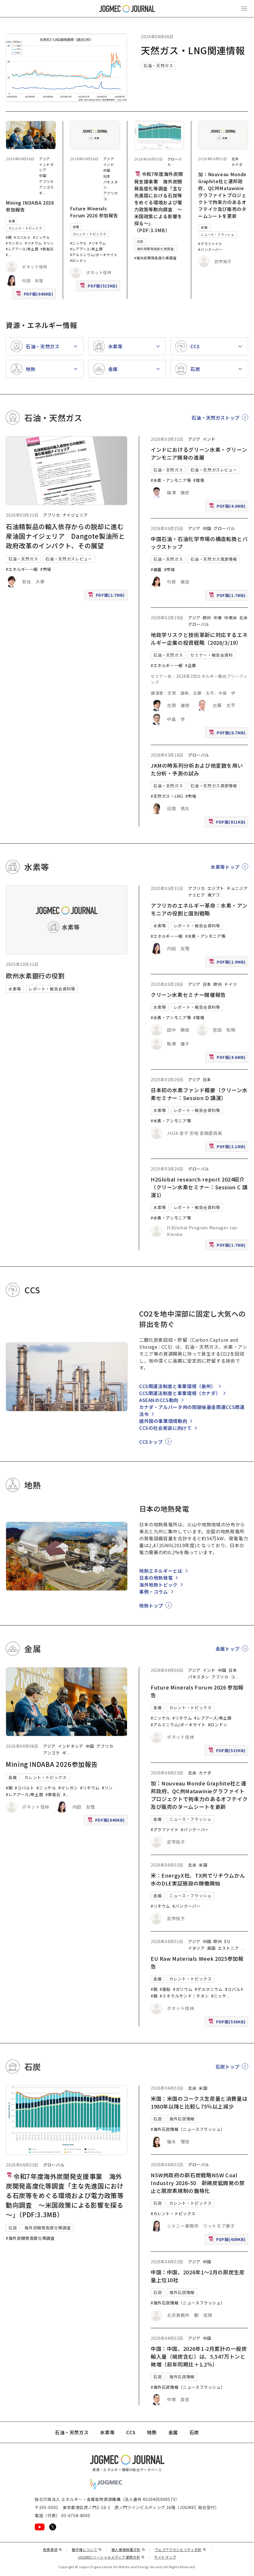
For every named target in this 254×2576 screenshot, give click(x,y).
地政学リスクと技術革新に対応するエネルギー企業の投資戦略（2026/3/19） (199, 638)
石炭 (140, 241)
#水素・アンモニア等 (171, 480)
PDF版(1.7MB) (228, 596)
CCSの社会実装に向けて (165, 1427)
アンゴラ (46, 187)
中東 (217, 617)
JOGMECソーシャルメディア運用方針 (111, 2557)
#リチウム (33, 243)
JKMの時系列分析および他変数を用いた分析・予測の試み (197, 769)
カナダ (236, 164)
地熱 (152, 2432)
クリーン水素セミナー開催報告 (188, 994)
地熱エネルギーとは (161, 1570)
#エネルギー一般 (22, 569)
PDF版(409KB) (227, 2240)
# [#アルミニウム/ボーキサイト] (7, 254)
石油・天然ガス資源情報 (213, 559)
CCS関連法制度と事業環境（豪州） (177, 1386)
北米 (235, 158)
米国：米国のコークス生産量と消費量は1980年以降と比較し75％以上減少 (199, 2102)
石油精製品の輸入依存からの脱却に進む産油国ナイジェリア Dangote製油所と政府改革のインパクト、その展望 (65, 536)
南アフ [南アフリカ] (213, 895)
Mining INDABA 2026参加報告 (52, 1764)
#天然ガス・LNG (167, 796)
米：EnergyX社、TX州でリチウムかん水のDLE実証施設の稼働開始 (198, 1879)
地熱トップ (151, 1605)
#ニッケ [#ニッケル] (219, 1996)
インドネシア (70, 1746)
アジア (44, 158)
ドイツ (230, 984)
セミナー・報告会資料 (211, 655)
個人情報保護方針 (128, 2549)
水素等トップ (225, 866)
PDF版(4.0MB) (228, 507)
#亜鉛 (165, 1989)
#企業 (190, 665)
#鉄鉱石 (47, 248)
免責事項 (52, 2549)
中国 (42, 175)
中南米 (230, 617)
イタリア (196, 1948)
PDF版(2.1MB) (228, 1148)
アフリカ (46, 181)
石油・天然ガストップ (216, 417)
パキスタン (198, 1677)
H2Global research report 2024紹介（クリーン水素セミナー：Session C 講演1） (199, 1187)
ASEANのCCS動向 (158, 1400)
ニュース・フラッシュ (217, 234)
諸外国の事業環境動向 (163, 1420)
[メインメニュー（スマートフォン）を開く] (244, 8)
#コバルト (22, 237)
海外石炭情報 (182, 2119)
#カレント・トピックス (173, 2213)
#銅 (9, 237)
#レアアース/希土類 (22, 248)
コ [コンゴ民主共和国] (105, 198)
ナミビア (196, 895)
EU (227, 1941)
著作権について (87, 2549)
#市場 (45, 569)
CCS (130, 2432)
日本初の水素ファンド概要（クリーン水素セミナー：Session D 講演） (199, 1094)
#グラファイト (210, 243)
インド (108, 164)
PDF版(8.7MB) (228, 734)
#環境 (198, 480)
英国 (211, 1948)
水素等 (14, 989)
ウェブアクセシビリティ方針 (180, 2549)
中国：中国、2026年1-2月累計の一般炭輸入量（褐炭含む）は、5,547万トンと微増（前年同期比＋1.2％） (199, 2356)
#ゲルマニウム (208, 1989)
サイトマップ (165, 2557)
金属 (11, 221)
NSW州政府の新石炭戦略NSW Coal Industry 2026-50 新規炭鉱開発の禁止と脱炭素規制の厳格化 (198, 2182)
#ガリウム (182, 1989)
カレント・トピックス (25, 228)
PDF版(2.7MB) (107, 596)
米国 (203, 1865)
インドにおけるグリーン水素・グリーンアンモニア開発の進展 (199, 453)
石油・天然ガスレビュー (68, 559)
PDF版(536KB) (227, 2023)
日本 (107, 176)
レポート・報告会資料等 (52, 989)
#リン (49, 243)
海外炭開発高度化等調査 (155, 248)
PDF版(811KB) (227, 823)
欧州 (207, 617)
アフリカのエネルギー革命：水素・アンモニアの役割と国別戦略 (199, 909)
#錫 (154, 1996)
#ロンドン (78, 260)
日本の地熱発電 (156, 1577)
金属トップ (228, 1648)
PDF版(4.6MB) (228, 1058)
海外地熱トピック (158, 1584)
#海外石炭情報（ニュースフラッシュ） (188, 2129)
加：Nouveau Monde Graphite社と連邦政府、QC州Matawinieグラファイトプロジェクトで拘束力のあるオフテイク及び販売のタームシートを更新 (222, 195)
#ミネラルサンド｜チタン (184, 1996)
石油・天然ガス (158, 65)
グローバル (224, 528)
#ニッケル (41, 237)
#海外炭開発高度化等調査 (155, 257)
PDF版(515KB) (99, 287)
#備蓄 (156, 569)
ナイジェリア (75, 515)
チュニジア (237, 888)
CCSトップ (151, 1441)
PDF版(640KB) (35, 295)
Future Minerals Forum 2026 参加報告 (94, 212)
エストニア (228, 1948)
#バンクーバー (210, 249)
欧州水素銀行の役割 (35, 975)
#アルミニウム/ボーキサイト (94, 254)
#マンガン (14, 243)
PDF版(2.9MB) (228, 963)
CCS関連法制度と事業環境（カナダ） (180, 1393)
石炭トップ (228, 2066)
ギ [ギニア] (41, 192)
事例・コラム (153, 1591)
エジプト (215, 888)
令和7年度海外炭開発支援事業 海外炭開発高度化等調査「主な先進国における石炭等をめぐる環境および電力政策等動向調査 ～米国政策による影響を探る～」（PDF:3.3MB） (158, 202)
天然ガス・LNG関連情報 (193, 50)
